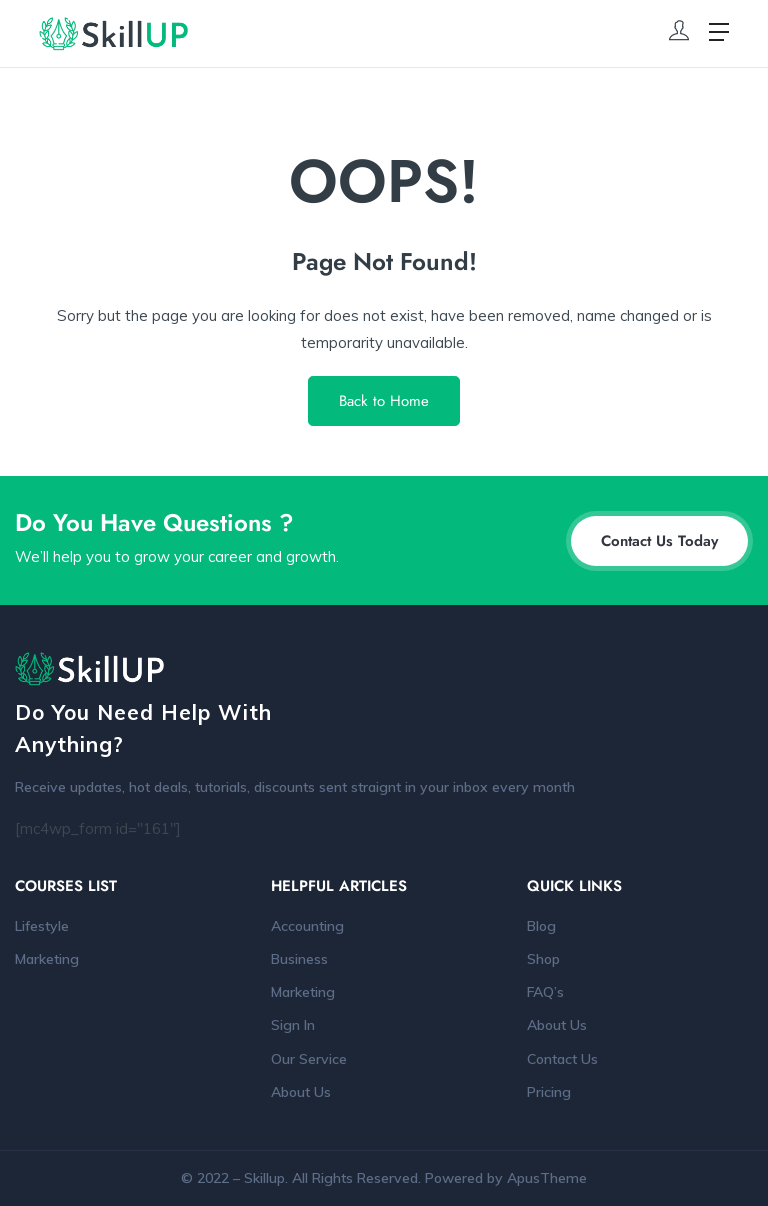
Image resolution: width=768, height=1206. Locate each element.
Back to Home (384, 401)
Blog (541, 926)
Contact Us (562, 1059)
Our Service (309, 1059)
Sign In (293, 1025)
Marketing (47, 959)
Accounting (307, 926)
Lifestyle (42, 926)
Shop (543, 959)
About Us (301, 1092)
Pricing (549, 1092)
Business (299, 959)
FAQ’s (545, 992)
